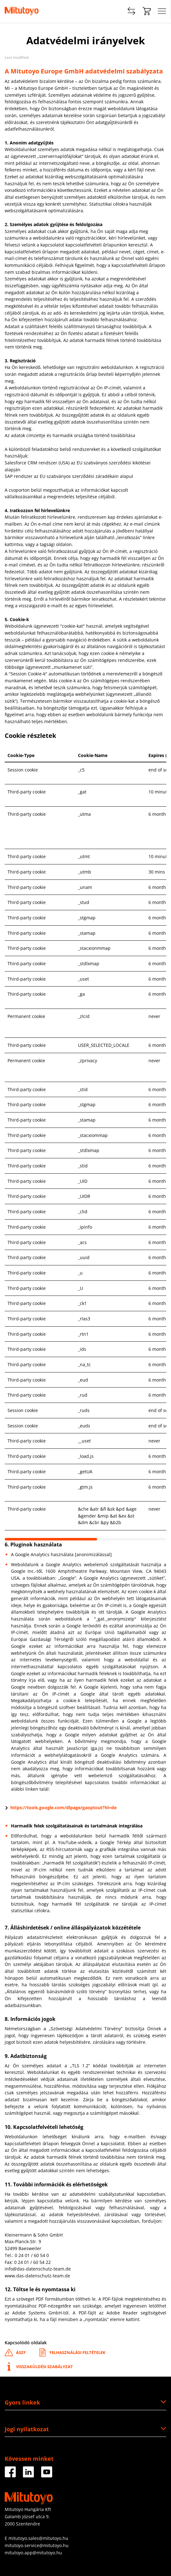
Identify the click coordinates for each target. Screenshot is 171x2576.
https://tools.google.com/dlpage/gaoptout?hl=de (63, 1807)
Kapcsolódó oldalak (26, 2343)
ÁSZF (15, 2352)
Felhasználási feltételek (72, 2352)
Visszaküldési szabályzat (39, 2366)
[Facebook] (10, 2475)
